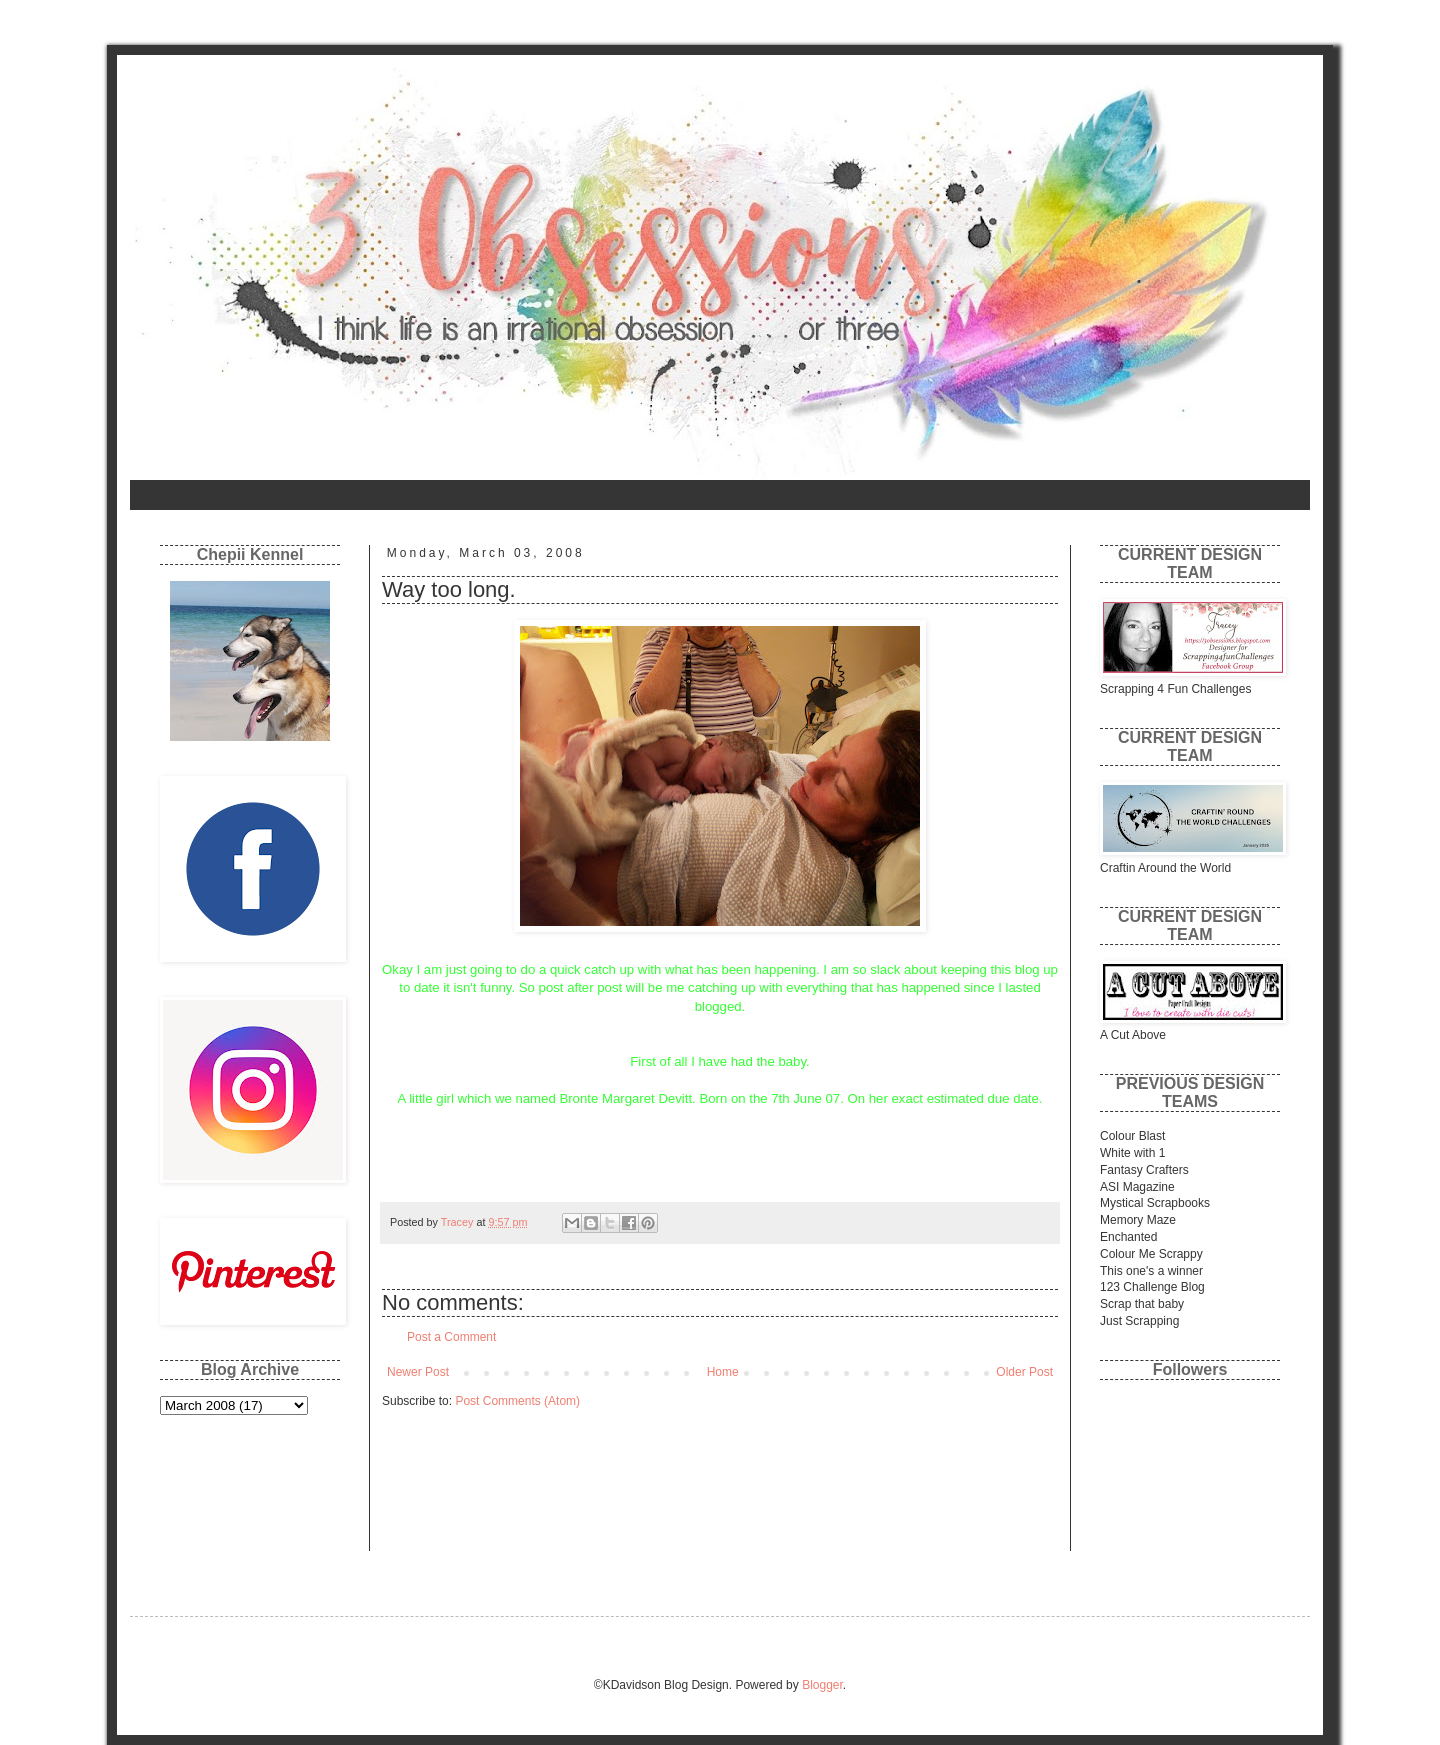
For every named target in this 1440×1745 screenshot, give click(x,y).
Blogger (822, 1685)
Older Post (1024, 1372)
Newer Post (418, 1372)
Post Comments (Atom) (517, 1401)
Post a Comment (451, 1337)
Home (159, 495)
